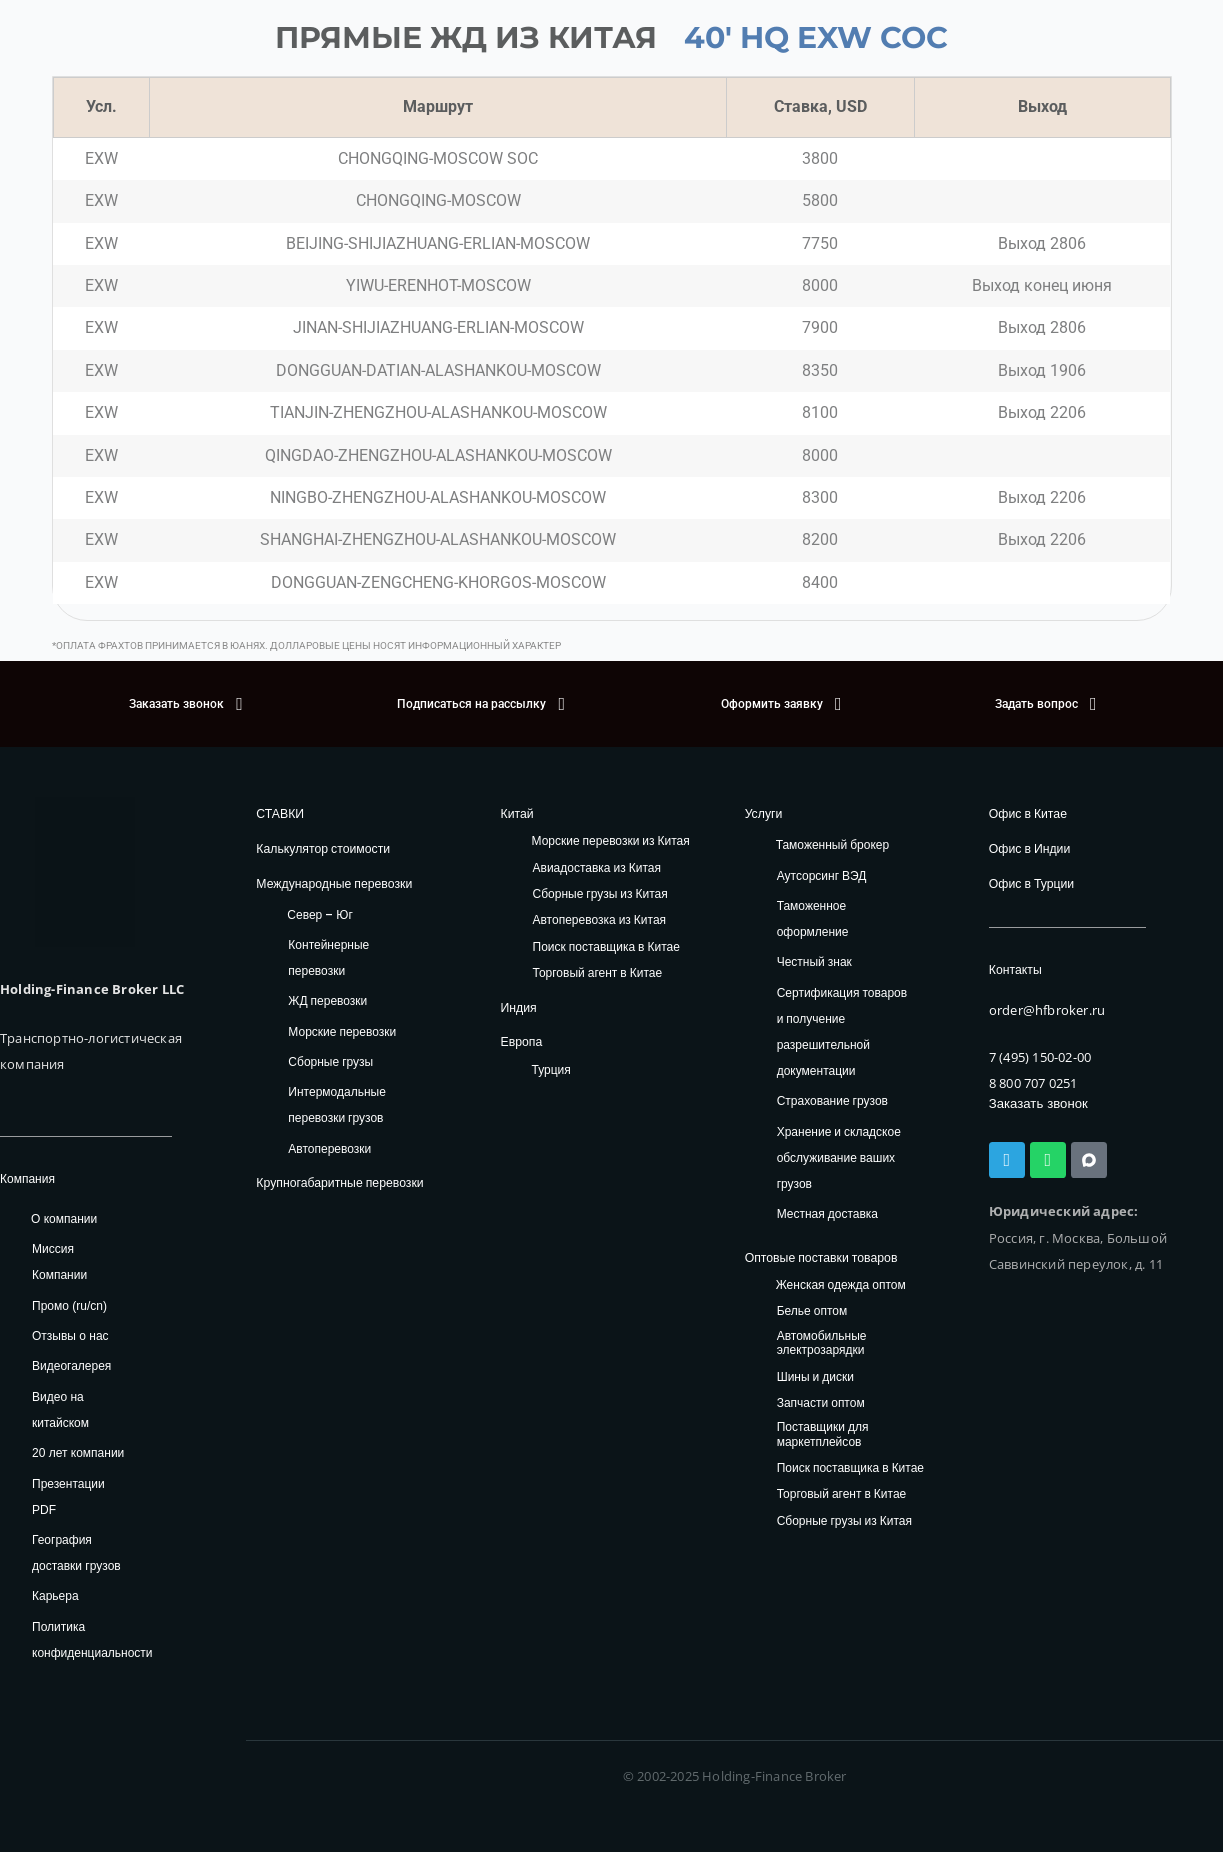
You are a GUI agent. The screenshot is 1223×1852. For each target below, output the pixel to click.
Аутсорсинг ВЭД (822, 874)
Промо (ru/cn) (69, 1306)
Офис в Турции (1031, 882)
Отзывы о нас (70, 1336)
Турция (551, 1068)
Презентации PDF (68, 1497)
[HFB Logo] (85, 872)
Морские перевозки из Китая (611, 841)
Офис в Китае (1027, 813)
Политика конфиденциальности (92, 1640)
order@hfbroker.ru (1047, 1009)
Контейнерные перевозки (328, 956)
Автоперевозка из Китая (600, 920)
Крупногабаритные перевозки (338, 1181)
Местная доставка (827, 1213)
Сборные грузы (330, 1060)
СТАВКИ (279, 813)
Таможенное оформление (813, 918)
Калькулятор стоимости (321, 848)
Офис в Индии (1029, 848)
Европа (521, 1041)
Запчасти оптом (821, 1402)
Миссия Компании (59, 1262)
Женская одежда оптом (841, 1284)
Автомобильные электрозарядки (822, 1342)
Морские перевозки (342, 1030)
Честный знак (814, 961)
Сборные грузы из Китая (600, 894)
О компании (64, 1219)
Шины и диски (815, 1376)
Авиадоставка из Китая (597, 867)
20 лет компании (78, 1453)
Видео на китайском (60, 1410)
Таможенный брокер (833, 844)
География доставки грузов (76, 1553)
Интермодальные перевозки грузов (336, 1104)
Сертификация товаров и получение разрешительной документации (842, 1030)
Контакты (1015, 968)
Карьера (55, 1596)
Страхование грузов (832, 1100)
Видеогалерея (71, 1366)
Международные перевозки (332, 882)
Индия (518, 1006)
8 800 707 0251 (1033, 1082)
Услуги (763, 813)
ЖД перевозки (327, 999)
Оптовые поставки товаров (820, 1257)
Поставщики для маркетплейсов (823, 1434)
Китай (517, 813)
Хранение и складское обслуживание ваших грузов (839, 1156)
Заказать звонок (1037, 1102)
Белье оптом (812, 1311)
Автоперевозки (329, 1147)
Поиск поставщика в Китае (606, 946)
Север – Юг (319, 913)
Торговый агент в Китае (598, 973)
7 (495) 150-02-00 (1040, 1055)
